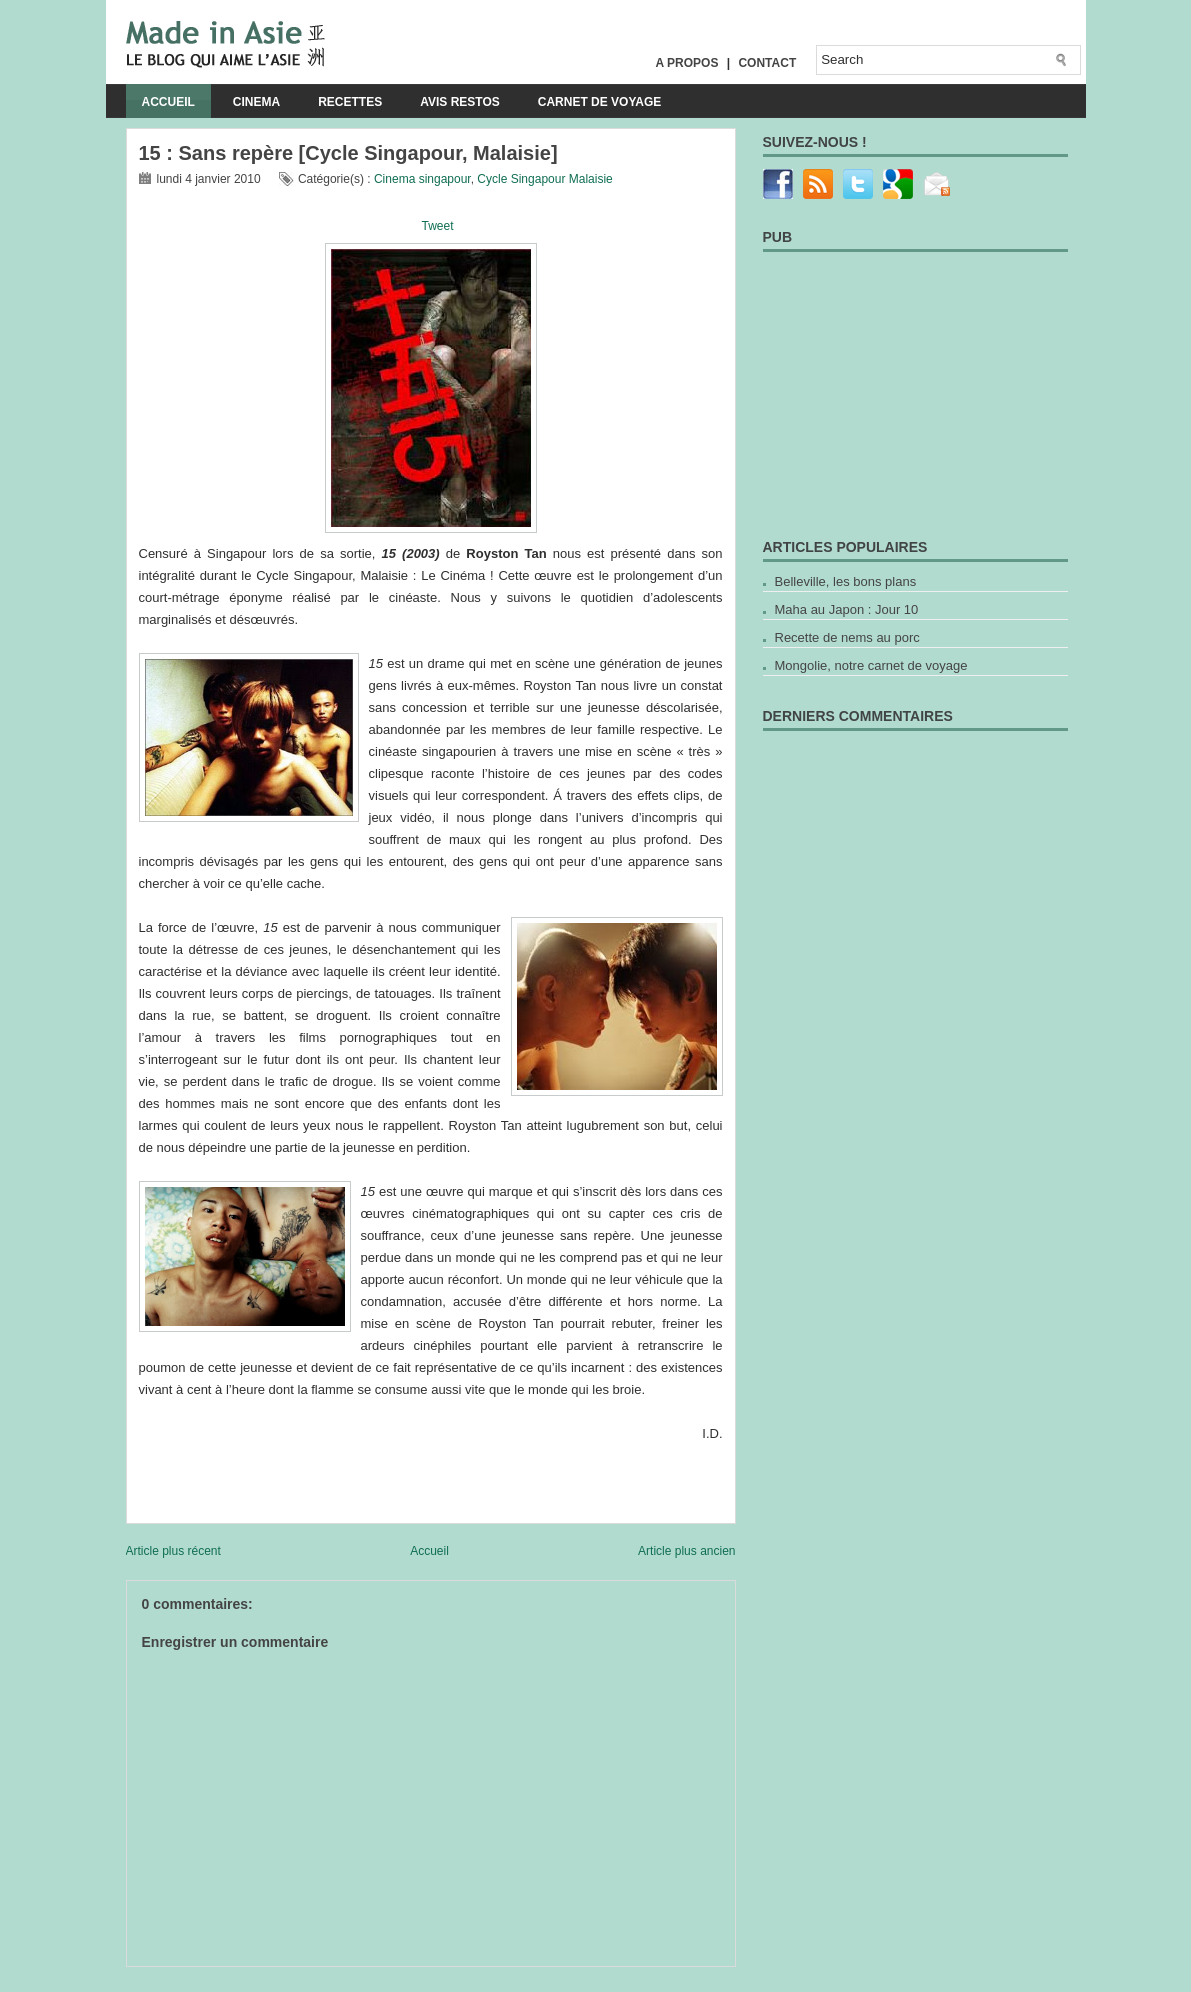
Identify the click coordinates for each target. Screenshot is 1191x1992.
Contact (767, 63)
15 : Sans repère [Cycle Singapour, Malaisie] (348, 153)
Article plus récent (173, 1551)
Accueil (168, 102)
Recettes (350, 102)
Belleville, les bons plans (846, 581)
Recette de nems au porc (847, 637)
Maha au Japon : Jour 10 (847, 609)
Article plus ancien (686, 1551)
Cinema (256, 102)
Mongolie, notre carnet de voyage (871, 665)
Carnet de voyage (600, 102)
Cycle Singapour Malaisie (544, 179)
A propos (687, 63)
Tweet (437, 226)
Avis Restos (460, 102)
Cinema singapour (422, 179)
